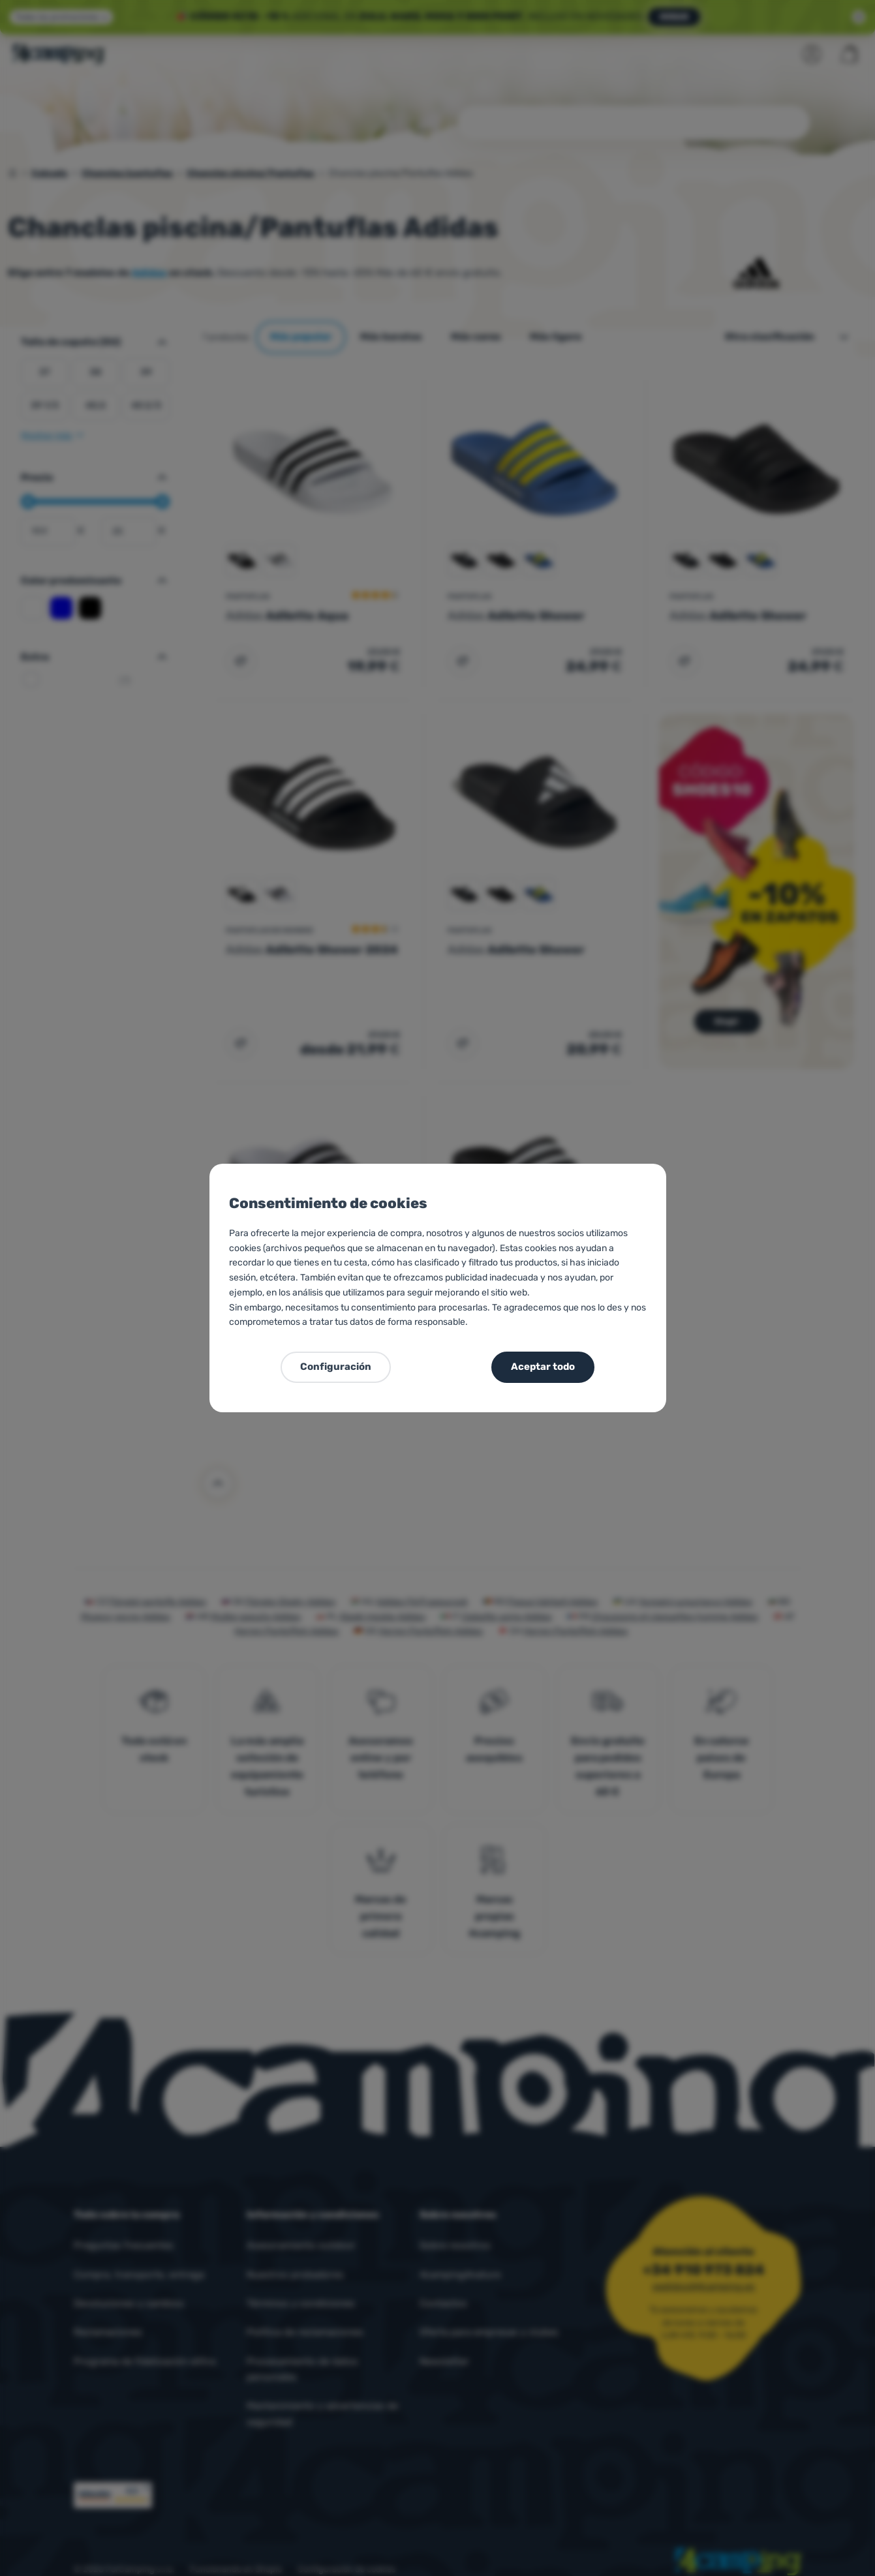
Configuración (335, 1366)
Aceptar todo (543, 1366)
